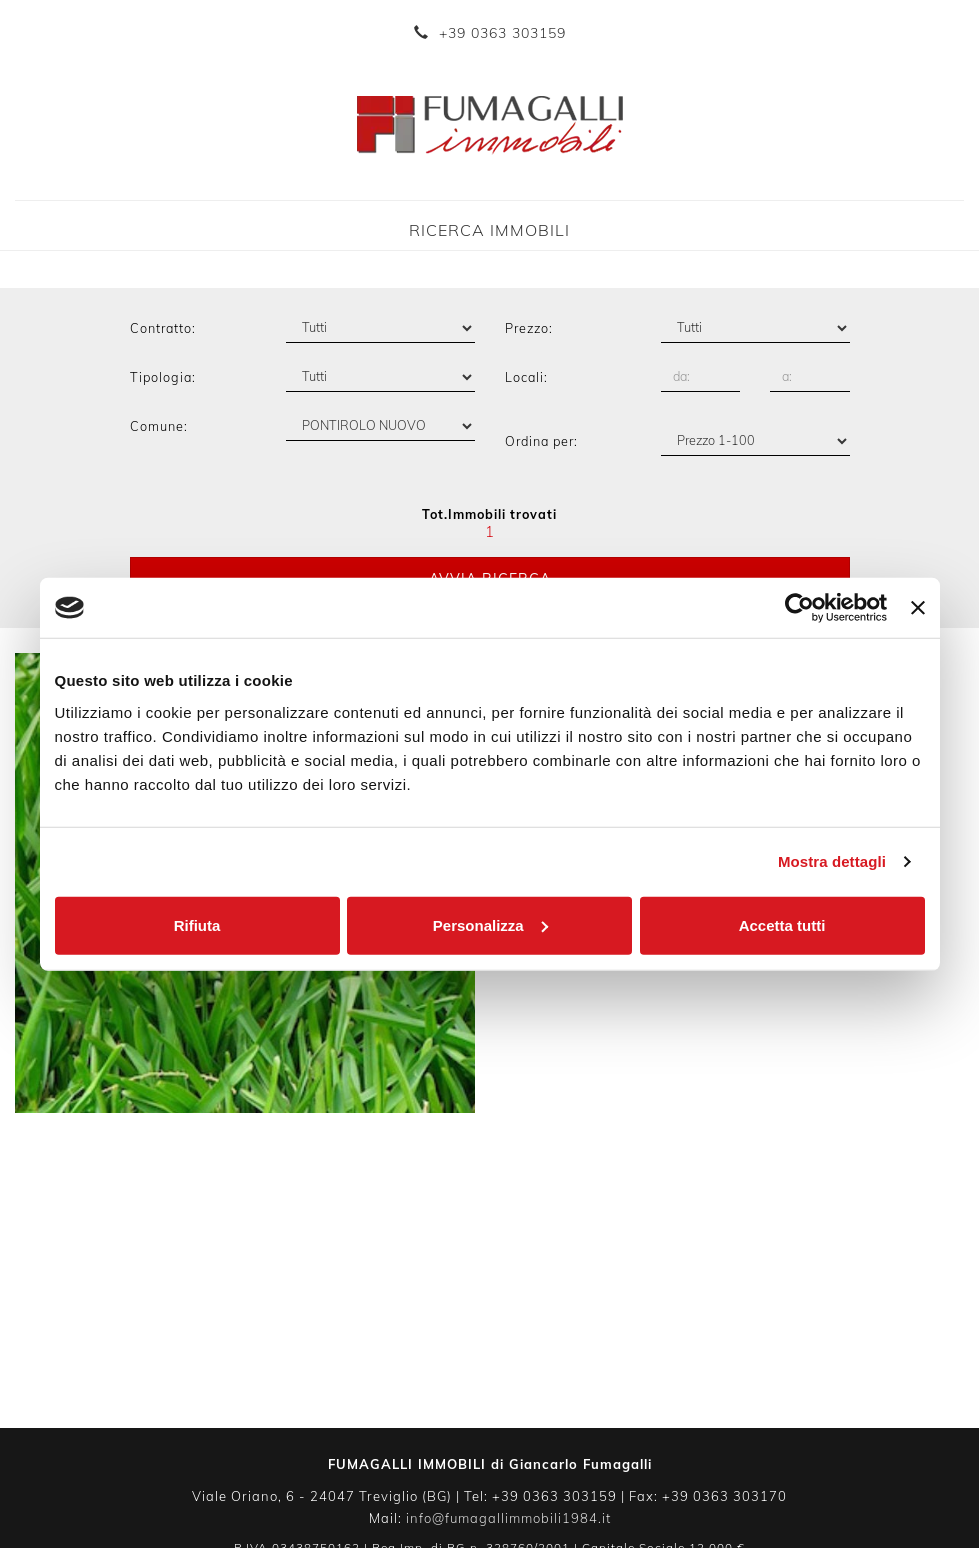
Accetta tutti (782, 924)
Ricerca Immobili (489, 230)
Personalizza (490, 924)
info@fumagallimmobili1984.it (508, 1518)
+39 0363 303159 (502, 33)
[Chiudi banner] (918, 608)
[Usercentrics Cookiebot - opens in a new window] (799, 608)
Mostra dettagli (832, 861)
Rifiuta (197, 924)
